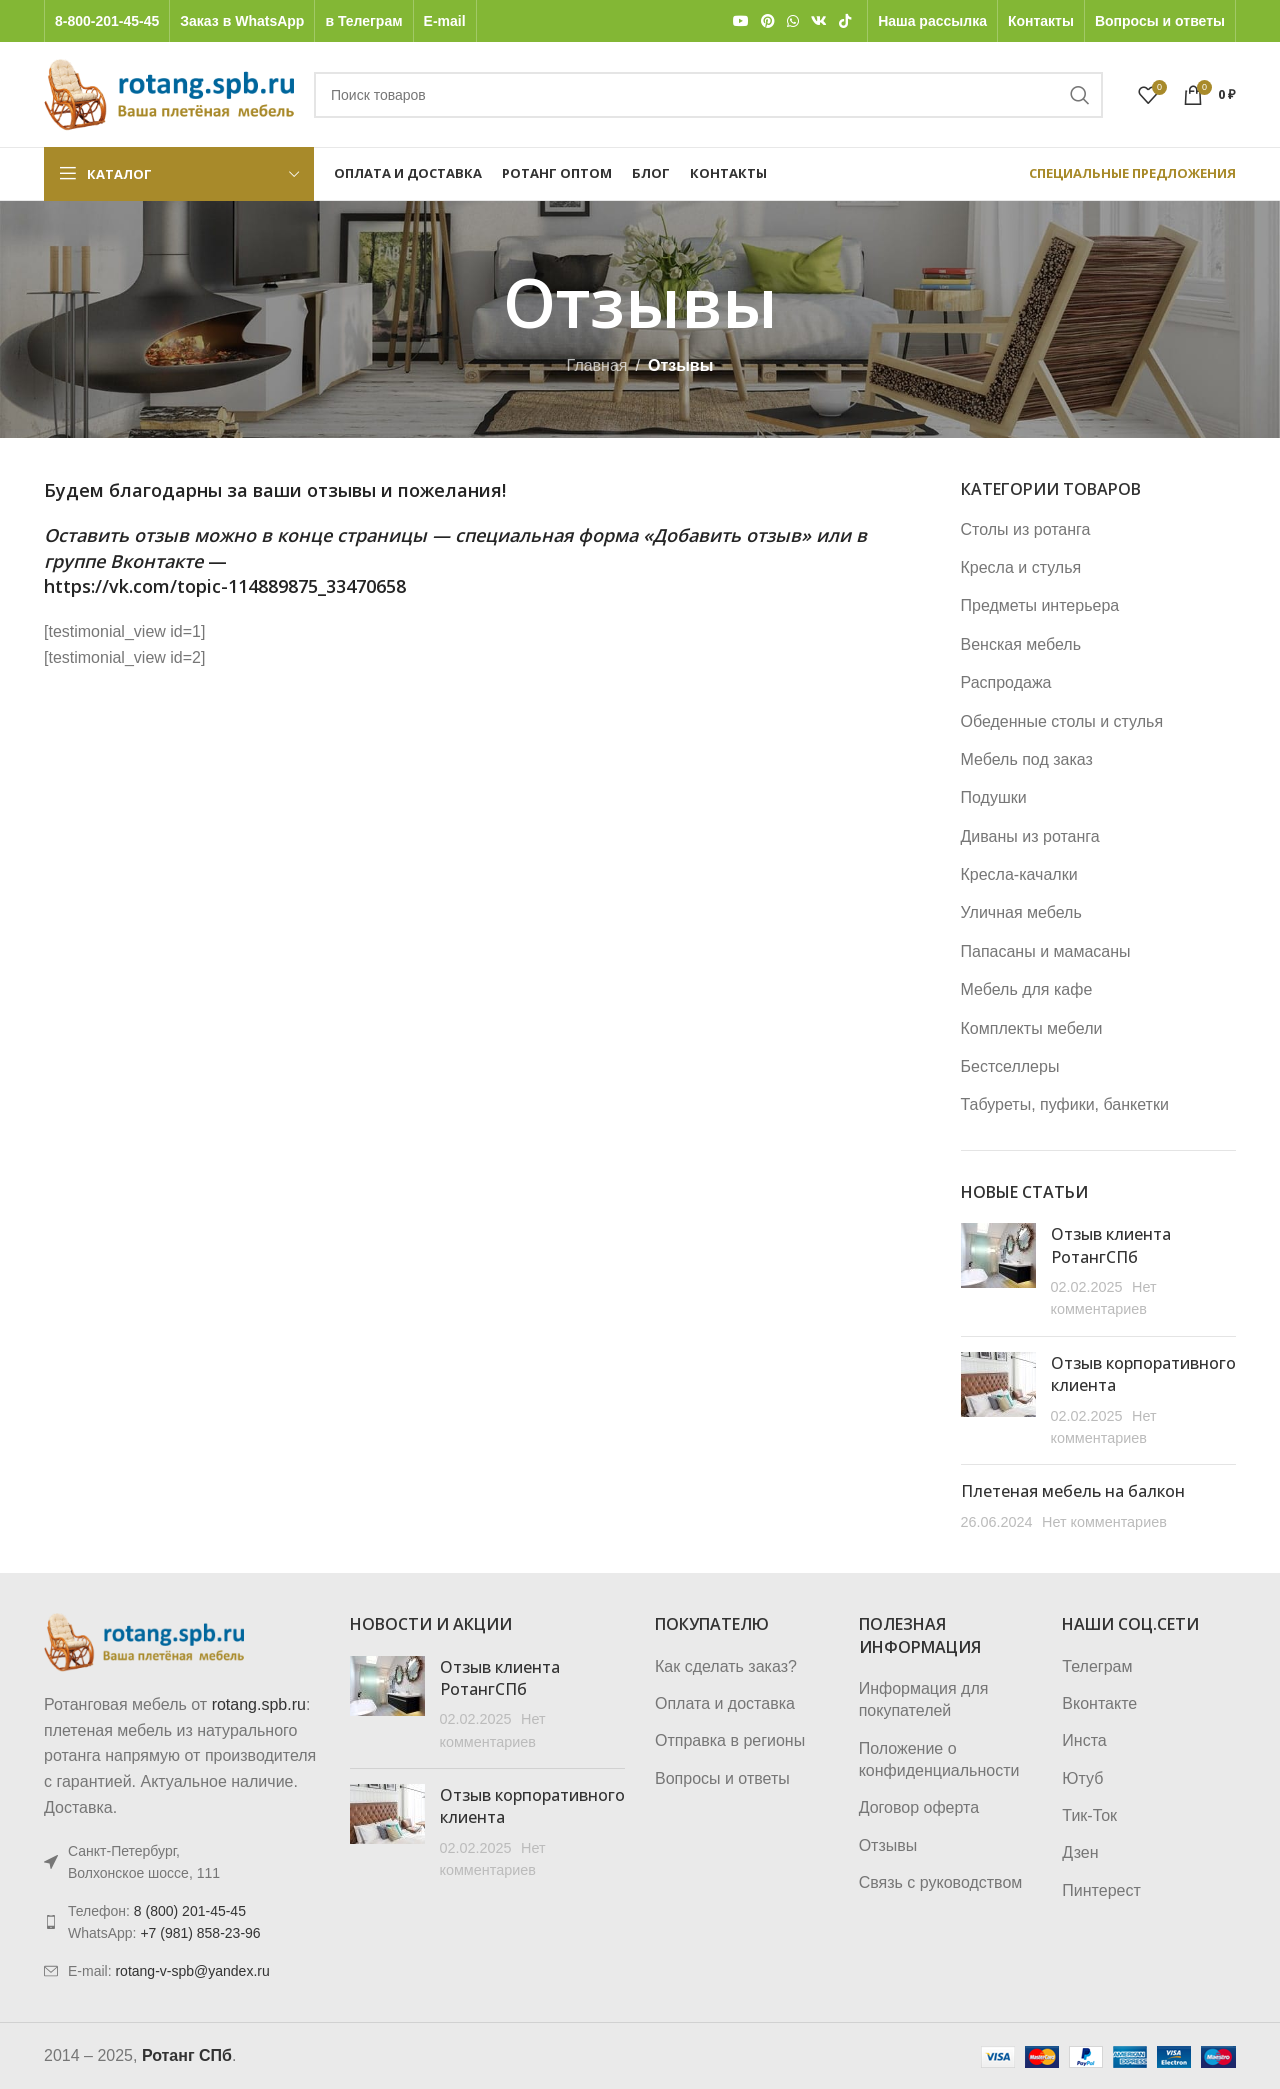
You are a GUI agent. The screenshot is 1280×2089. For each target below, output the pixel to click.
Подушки (994, 797)
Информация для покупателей (924, 1699)
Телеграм (1097, 1666)
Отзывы (888, 1845)
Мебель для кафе (1027, 989)
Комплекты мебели (1032, 1028)
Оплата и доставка (725, 1703)
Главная (597, 365)
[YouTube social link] (741, 21)
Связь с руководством (941, 1882)
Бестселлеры (1010, 1066)
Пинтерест (1101, 1890)
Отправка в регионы (730, 1740)
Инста (1084, 1740)
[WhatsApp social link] (793, 21)
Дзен (1080, 1852)
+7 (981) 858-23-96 (200, 1933)
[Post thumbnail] (998, 1272)
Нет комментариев (1104, 1522)
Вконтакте (1099, 1703)
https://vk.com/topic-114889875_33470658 (225, 586)
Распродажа (1006, 682)
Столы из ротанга (1026, 529)
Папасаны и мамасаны (1046, 951)
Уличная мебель (1021, 912)
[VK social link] (819, 21)
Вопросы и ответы (722, 1778)
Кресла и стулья (1021, 567)
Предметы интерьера (1040, 605)
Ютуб (1082, 1778)
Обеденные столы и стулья (1062, 721)
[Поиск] (708, 95)
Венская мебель (1021, 644)
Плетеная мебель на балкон (1073, 1491)
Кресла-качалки (1019, 874)
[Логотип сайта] (169, 93)
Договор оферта (919, 1807)
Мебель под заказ (1027, 759)
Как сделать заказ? (726, 1666)
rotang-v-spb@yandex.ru (192, 1971)
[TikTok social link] (845, 21)
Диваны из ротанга (1030, 836)
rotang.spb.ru (259, 1704)
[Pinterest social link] (768, 21)
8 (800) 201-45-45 (190, 1911)
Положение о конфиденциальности (939, 1759)
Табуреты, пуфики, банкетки (1065, 1104)
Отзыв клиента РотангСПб (1111, 1245)
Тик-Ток (1089, 1815)
